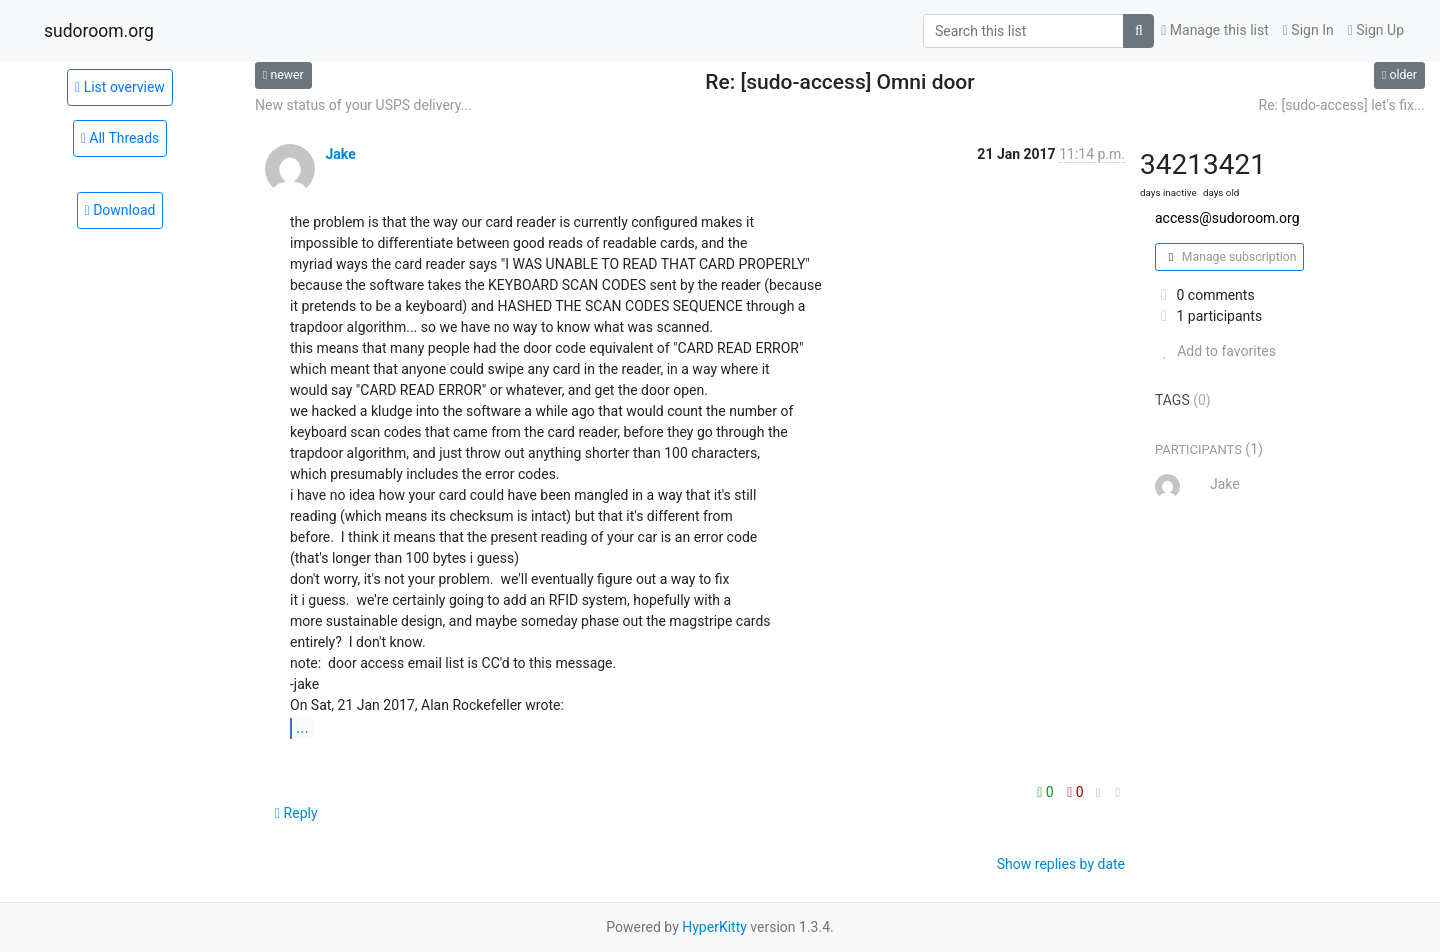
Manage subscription (1229, 257)
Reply (296, 813)
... (302, 727)
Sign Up (1376, 30)
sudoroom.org (99, 31)
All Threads (120, 138)
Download (120, 210)
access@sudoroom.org (1227, 218)
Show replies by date (1061, 864)
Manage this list (1215, 30)
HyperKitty (714, 927)
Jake (340, 154)
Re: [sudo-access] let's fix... (1342, 105)
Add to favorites (1215, 351)
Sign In (1308, 30)
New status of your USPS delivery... (363, 105)
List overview (120, 87)
